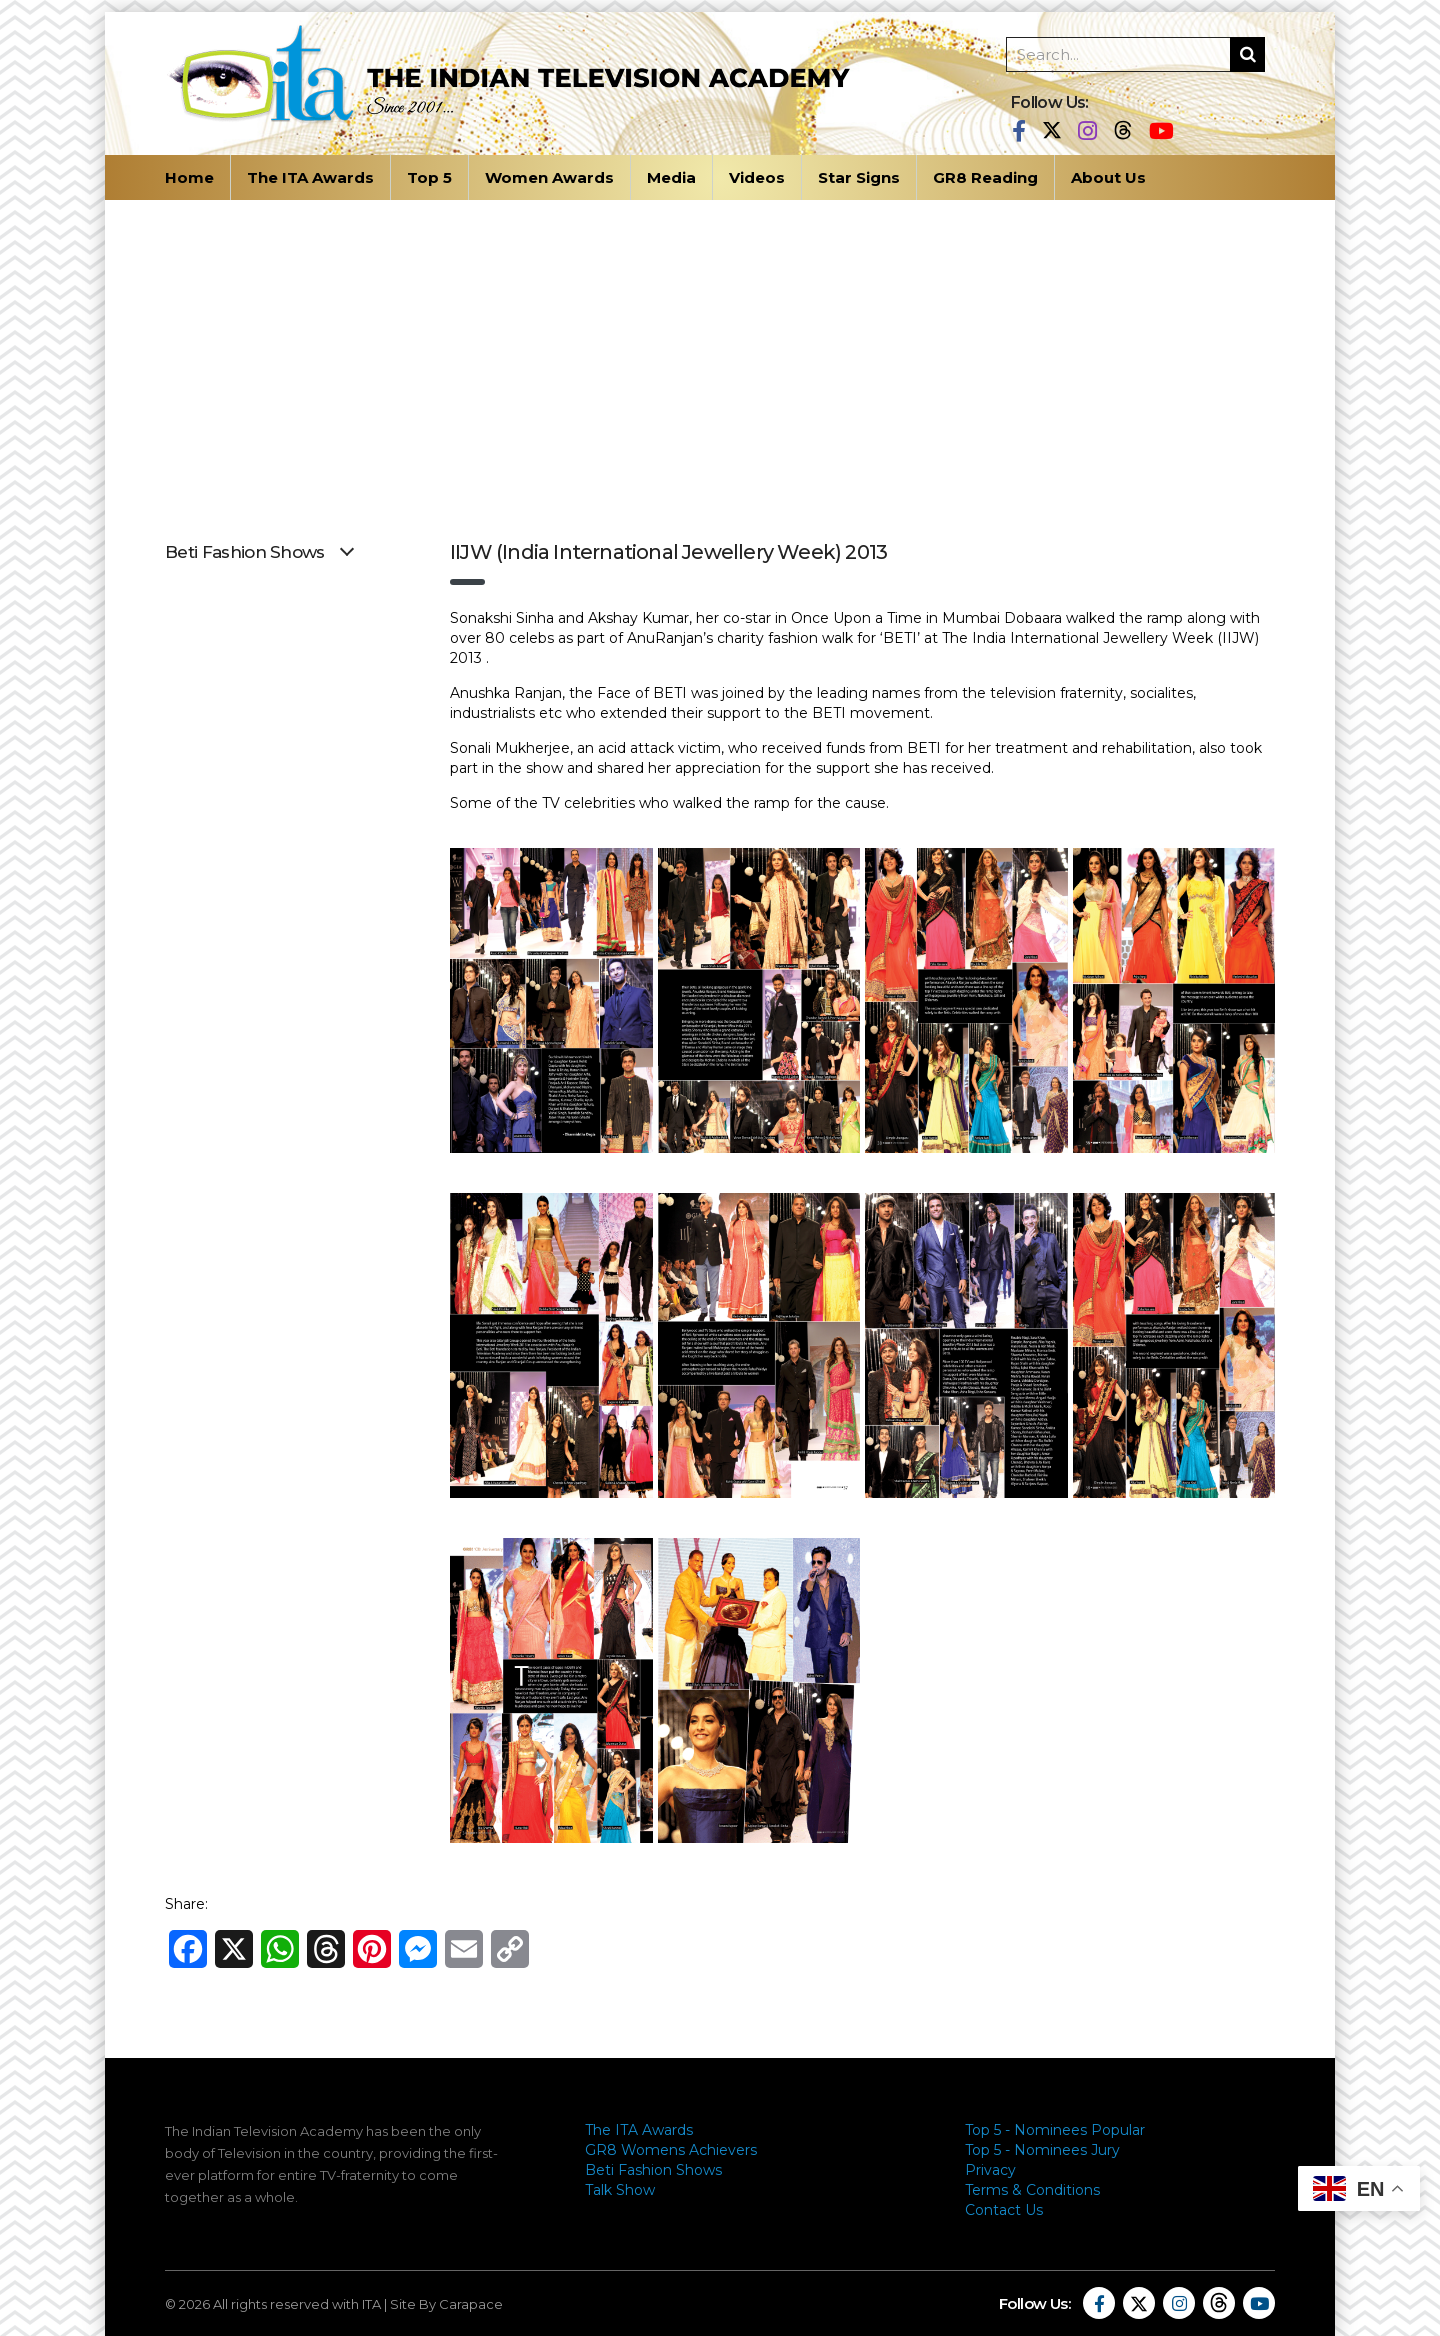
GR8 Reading (985, 177)
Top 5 (429, 177)
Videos (757, 177)
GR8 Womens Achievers (671, 2150)
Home (189, 177)
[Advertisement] (720, 350)
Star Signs (859, 177)
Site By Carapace (446, 2304)
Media (671, 177)
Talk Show (620, 2190)
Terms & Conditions (1032, 2190)
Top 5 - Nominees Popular (1055, 2130)
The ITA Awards (310, 177)
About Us (1108, 177)
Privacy (990, 2170)
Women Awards (549, 177)
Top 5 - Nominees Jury (1042, 2150)
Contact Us (1004, 2210)
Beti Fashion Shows (653, 2170)
